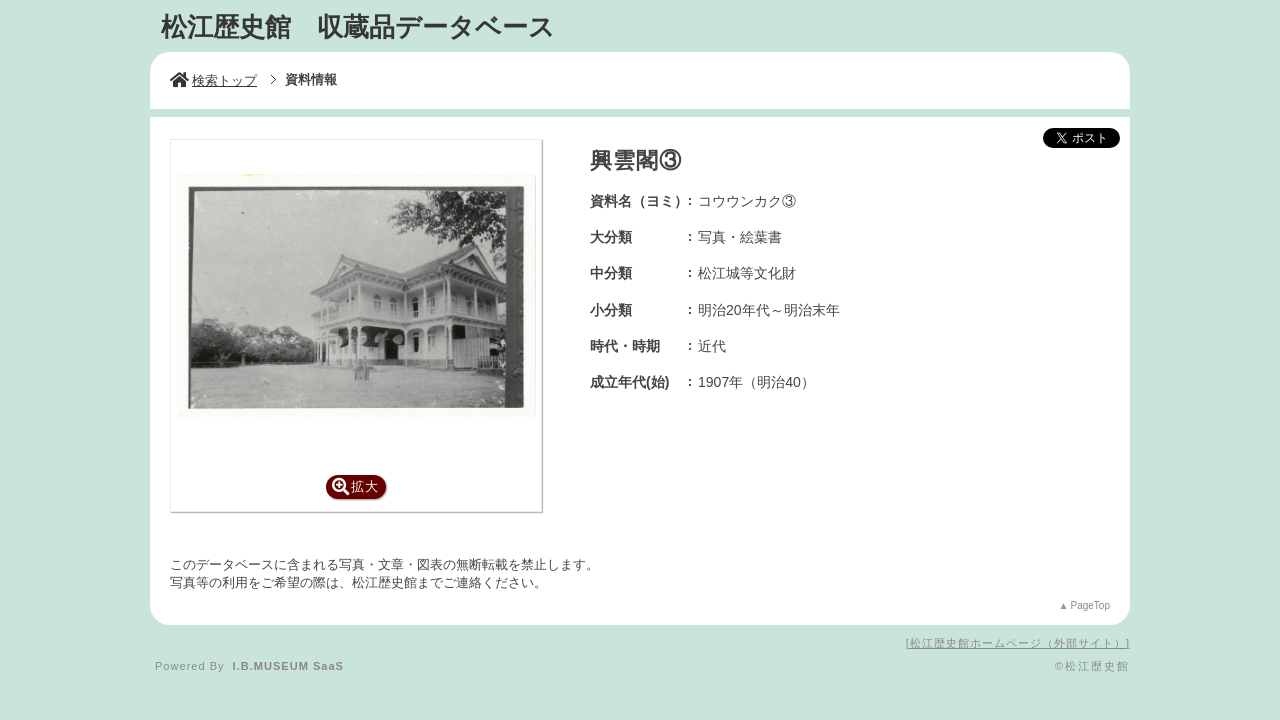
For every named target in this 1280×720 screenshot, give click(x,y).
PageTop (1090, 605)
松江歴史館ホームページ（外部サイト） (1018, 643)
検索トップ (213, 80)
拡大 (355, 486)
